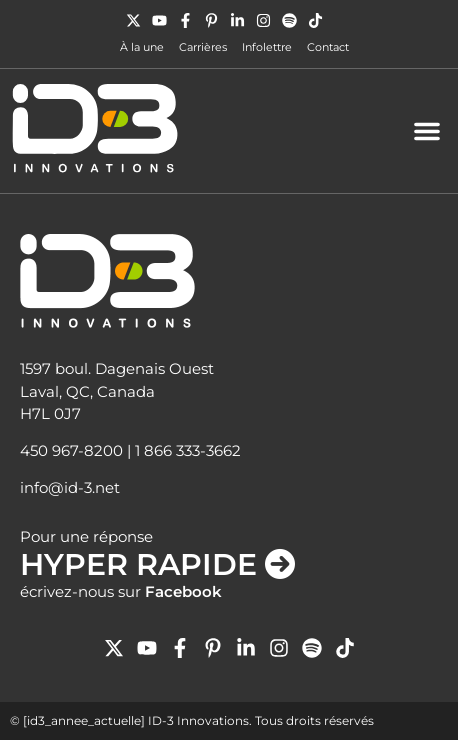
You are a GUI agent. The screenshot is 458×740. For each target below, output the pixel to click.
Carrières (203, 47)
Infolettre (267, 47)
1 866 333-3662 (188, 450)
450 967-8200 (71, 450)
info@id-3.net (70, 487)
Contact (328, 47)
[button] (427, 131)
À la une (142, 47)
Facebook (183, 591)
